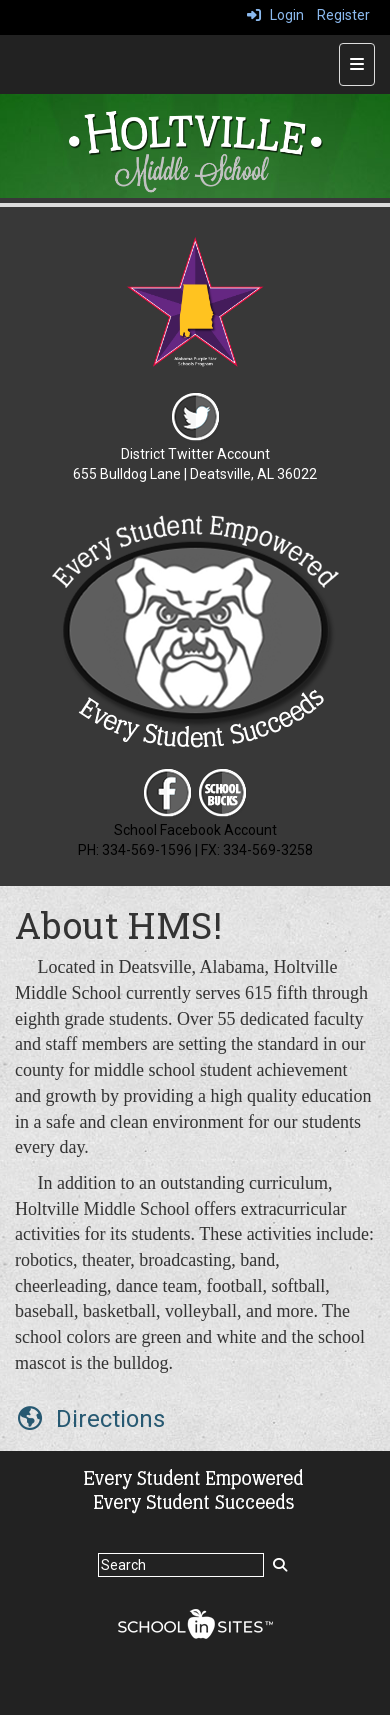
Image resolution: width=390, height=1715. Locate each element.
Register (343, 15)
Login (275, 15)
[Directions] (90, 1419)
